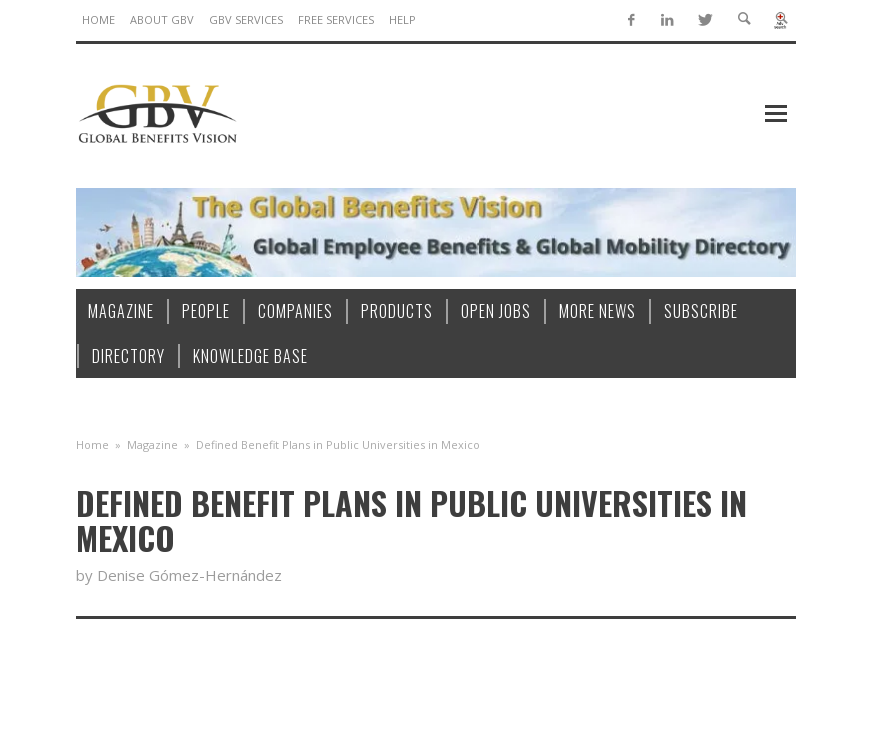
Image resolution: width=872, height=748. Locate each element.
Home (92, 444)
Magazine (152, 444)
